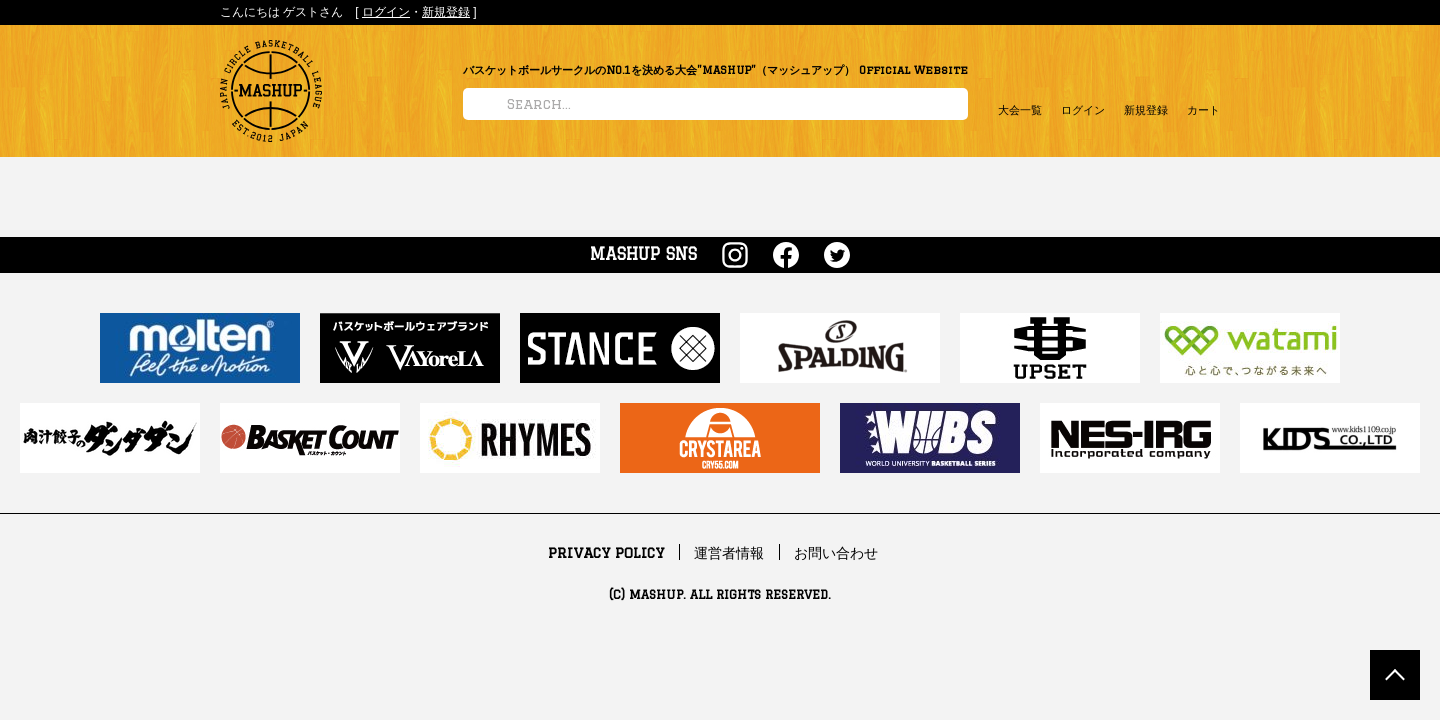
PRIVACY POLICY (606, 553)
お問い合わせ (836, 553)
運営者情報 (729, 553)
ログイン (386, 12)
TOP (1395, 675)
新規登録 (446, 12)
